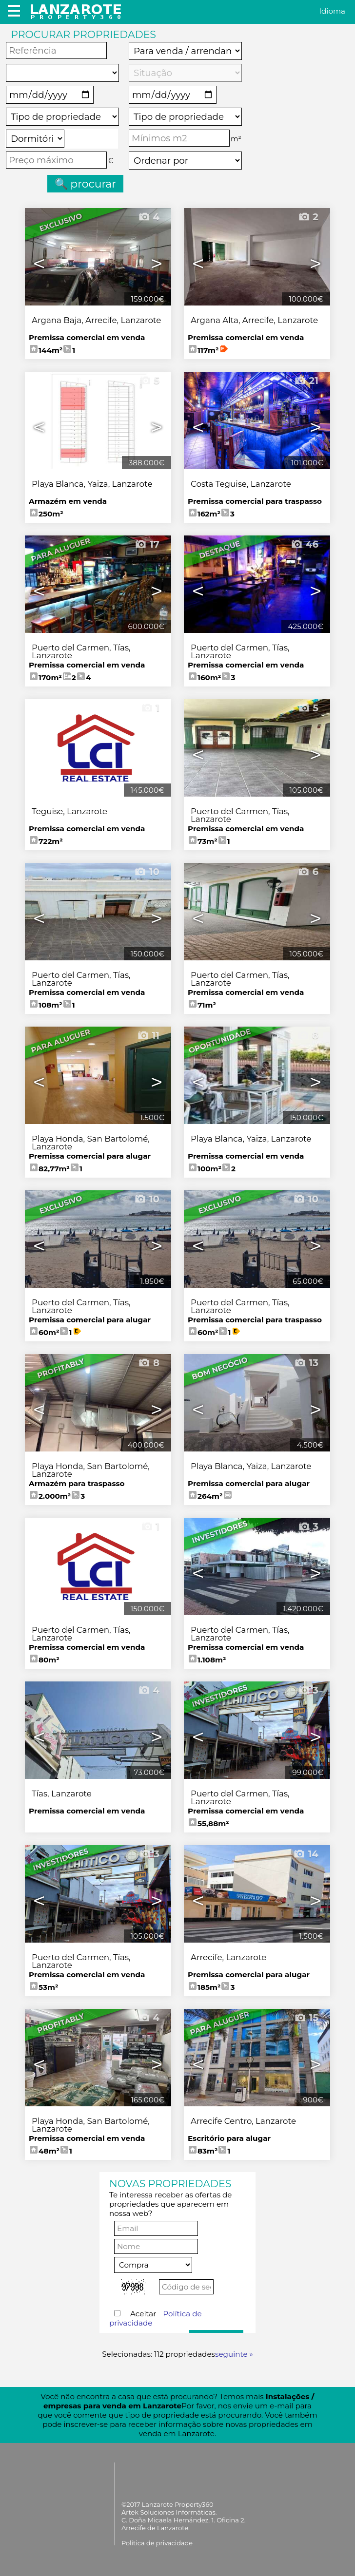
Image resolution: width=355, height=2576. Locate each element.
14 (305, 1854)
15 (306, 2017)
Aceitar (155, 2318)
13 (306, 1363)
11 (148, 1035)
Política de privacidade (157, 2543)
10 (146, 872)
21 (306, 380)
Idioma (332, 11)
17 (147, 544)
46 (304, 544)
